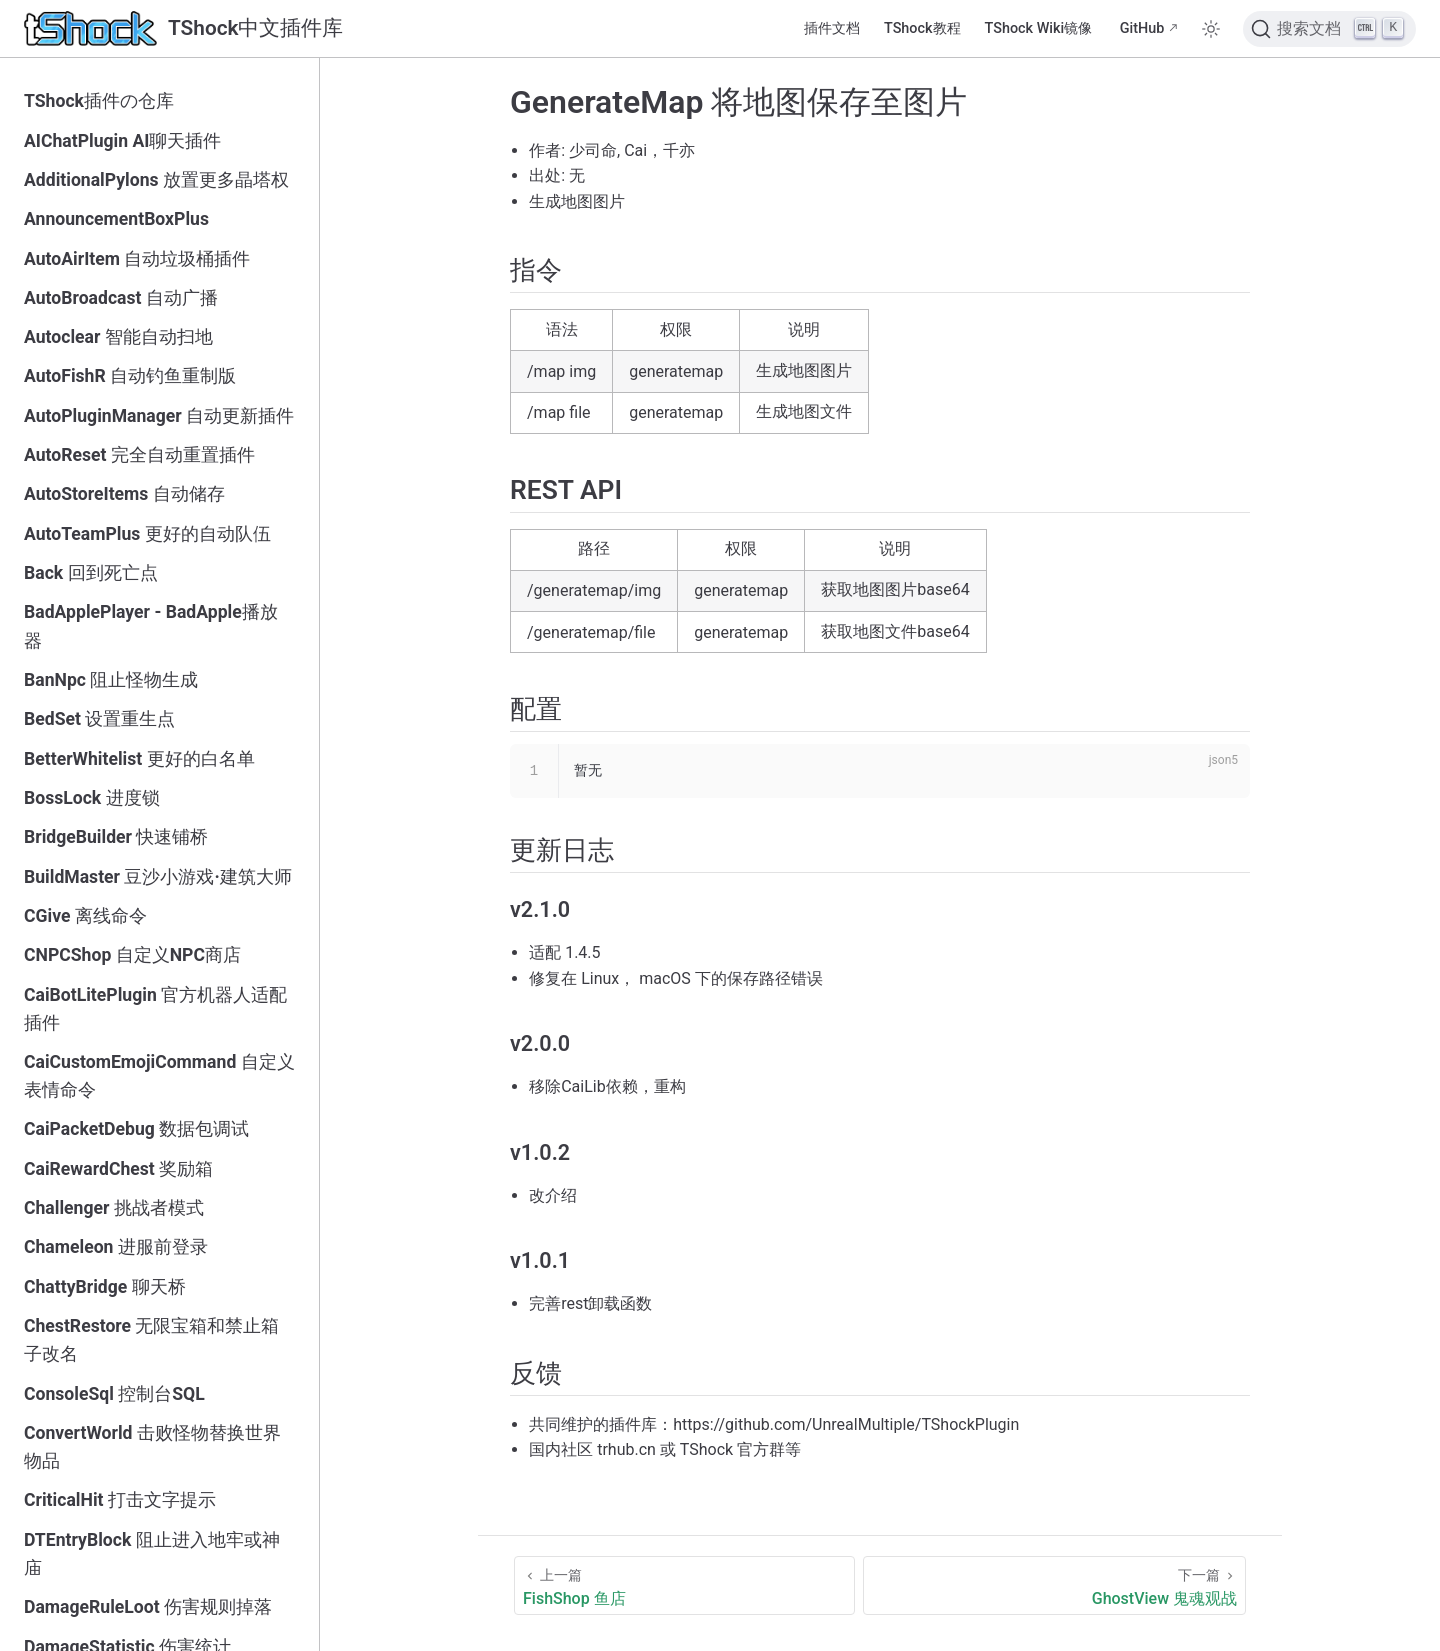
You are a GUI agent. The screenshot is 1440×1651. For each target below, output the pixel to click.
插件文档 (832, 28)
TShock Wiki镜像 (1039, 28)
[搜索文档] (1329, 29)
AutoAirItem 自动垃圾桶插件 (137, 259)
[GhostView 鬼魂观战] (1054, 1585)
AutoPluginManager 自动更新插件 (159, 416)
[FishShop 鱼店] (684, 1585)
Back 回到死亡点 (91, 573)
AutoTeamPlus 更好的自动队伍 (147, 534)
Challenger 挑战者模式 (114, 1208)
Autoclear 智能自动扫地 (118, 337)
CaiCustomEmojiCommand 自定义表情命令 (159, 1076)
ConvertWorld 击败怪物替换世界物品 (152, 1447)
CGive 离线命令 (85, 916)
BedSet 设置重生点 (99, 719)
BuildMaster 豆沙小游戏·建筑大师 (158, 877)
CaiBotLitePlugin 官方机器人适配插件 (155, 1009)
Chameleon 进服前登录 (116, 1247)
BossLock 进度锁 (92, 798)
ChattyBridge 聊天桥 (105, 1287)
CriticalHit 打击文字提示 (120, 1500)
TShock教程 (922, 28)
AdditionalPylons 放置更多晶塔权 (156, 180)
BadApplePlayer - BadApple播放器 (151, 626)
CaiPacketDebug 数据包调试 (136, 1129)
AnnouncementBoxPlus (116, 219)
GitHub (1142, 28)
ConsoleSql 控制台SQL (114, 1394)
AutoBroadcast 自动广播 (121, 298)
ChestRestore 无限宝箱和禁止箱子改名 (151, 1340)
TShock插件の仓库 (99, 101)
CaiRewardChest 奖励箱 (118, 1169)
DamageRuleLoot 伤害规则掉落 (148, 1607)
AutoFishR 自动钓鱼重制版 (130, 376)
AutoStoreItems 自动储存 (124, 494)
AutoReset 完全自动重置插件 (139, 455)
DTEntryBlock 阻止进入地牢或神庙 (152, 1554)
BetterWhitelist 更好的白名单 (139, 759)
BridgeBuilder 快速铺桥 (116, 837)
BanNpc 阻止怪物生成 (111, 680)
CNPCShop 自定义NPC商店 (132, 955)
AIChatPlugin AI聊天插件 (122, 141)
